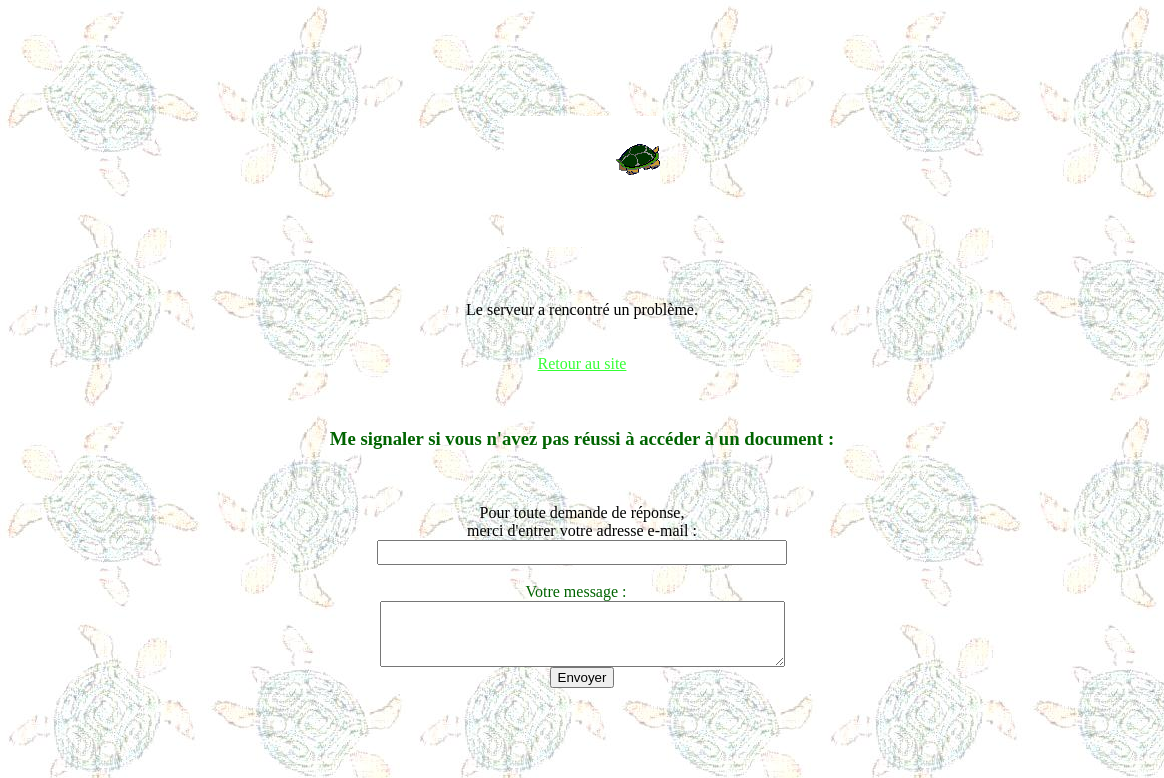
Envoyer (582, 689)
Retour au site (582, 363)
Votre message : (581, 591)
